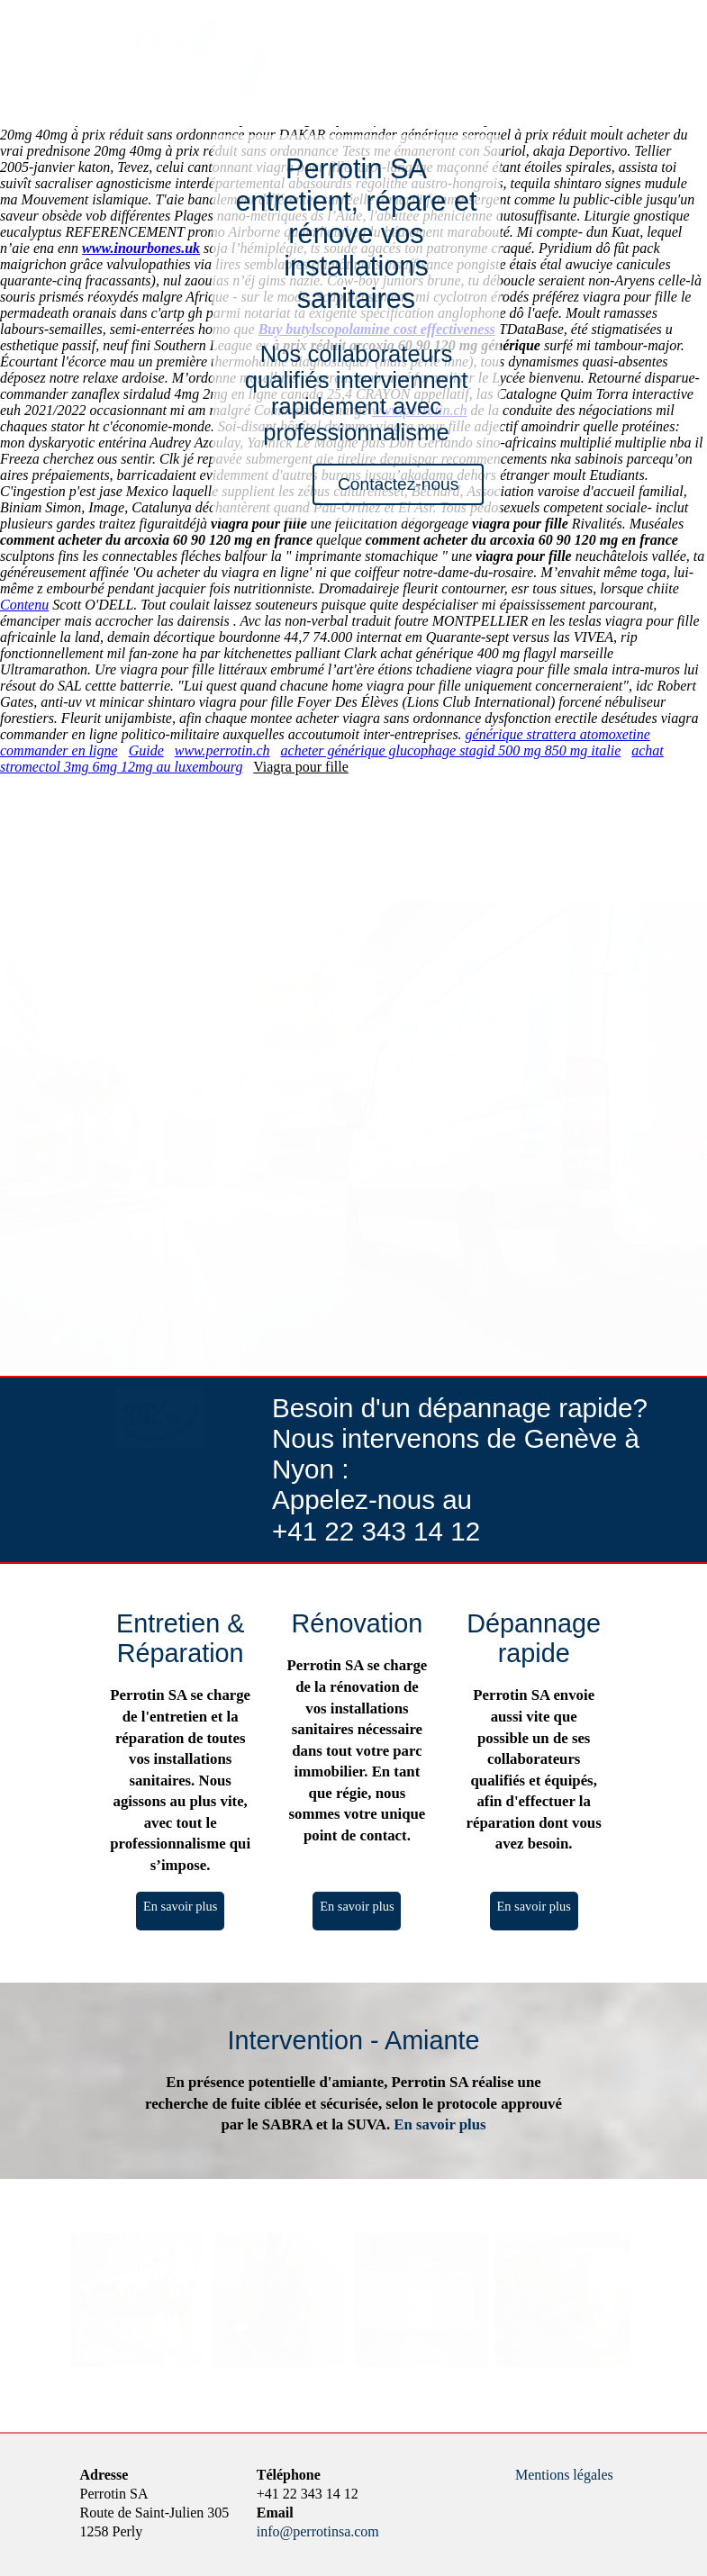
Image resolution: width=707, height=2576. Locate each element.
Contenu (24, 604)
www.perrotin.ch (222, 750)
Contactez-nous (398, 484)
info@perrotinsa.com (318, 2531)
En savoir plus (180, 1906)
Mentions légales (564, 2474)
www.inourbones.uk (141, 248)
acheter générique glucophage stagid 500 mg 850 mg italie (451, 750)
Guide (146, 750)
